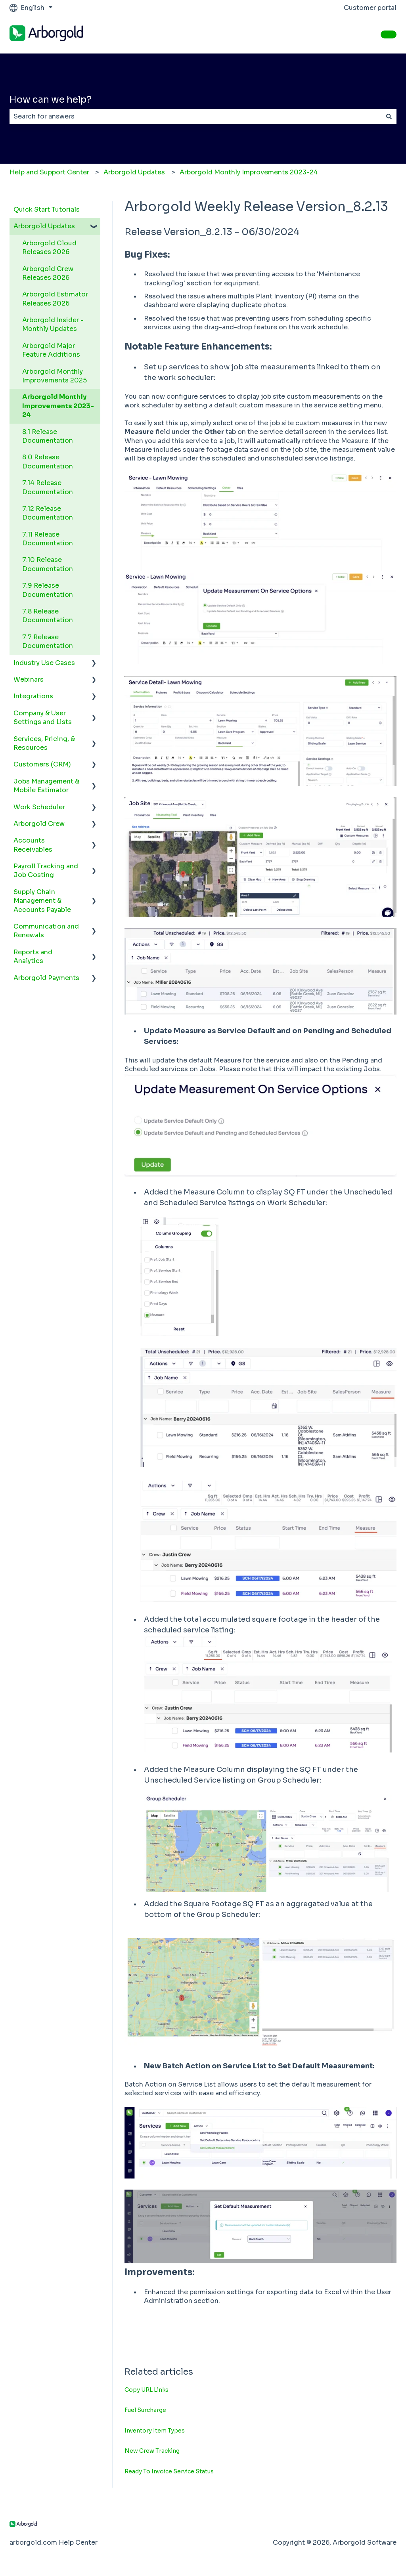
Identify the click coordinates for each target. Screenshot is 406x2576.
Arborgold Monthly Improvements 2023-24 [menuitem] (58, 406)
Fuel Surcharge (145, 2410)
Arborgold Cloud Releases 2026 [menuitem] (49, 247)
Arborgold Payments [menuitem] (46, 978)
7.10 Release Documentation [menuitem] (47, 564)
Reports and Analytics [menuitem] (32, 956)
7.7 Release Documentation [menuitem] (47, 641)
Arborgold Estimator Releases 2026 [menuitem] (55, 298)
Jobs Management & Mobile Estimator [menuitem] (46, 785)
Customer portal (370, 8)
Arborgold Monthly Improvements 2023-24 (249, 172)
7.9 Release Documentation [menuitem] (47, 589)
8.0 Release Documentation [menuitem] (47, 461)
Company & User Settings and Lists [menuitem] (42, 717)
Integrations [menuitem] (33, 696)
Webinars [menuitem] (28, 679)
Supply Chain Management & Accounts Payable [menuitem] (42, 901)
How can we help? (51, 99)
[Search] (388, 116)
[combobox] (195, 116)
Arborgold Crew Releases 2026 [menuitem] (47, 273)
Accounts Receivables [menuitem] (32, 844)
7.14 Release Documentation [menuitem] (47, 487)
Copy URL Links (146, 2389)
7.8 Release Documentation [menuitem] (47, 615)
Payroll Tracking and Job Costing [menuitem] (45, 870)
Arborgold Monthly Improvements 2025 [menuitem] (54, 375)
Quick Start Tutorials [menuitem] (46, 209)
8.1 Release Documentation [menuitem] (47, 436)
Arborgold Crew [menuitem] (39, 824)
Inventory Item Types (154, 2430)
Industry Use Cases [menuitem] (44, 663)
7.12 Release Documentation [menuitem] (47, 513)
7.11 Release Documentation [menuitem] (47, 538)
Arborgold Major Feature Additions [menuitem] (51, 350)
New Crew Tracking (152, 2450)
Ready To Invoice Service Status (169, 2471)
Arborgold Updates (134, 172)
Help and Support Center (49, 172)
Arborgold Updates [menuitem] (44, 226)
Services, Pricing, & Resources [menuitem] (44, 743)
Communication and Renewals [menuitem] (46, 930)
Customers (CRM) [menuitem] (42, 764)
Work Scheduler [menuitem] (39, 807)
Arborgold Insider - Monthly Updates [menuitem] (53, 324)
